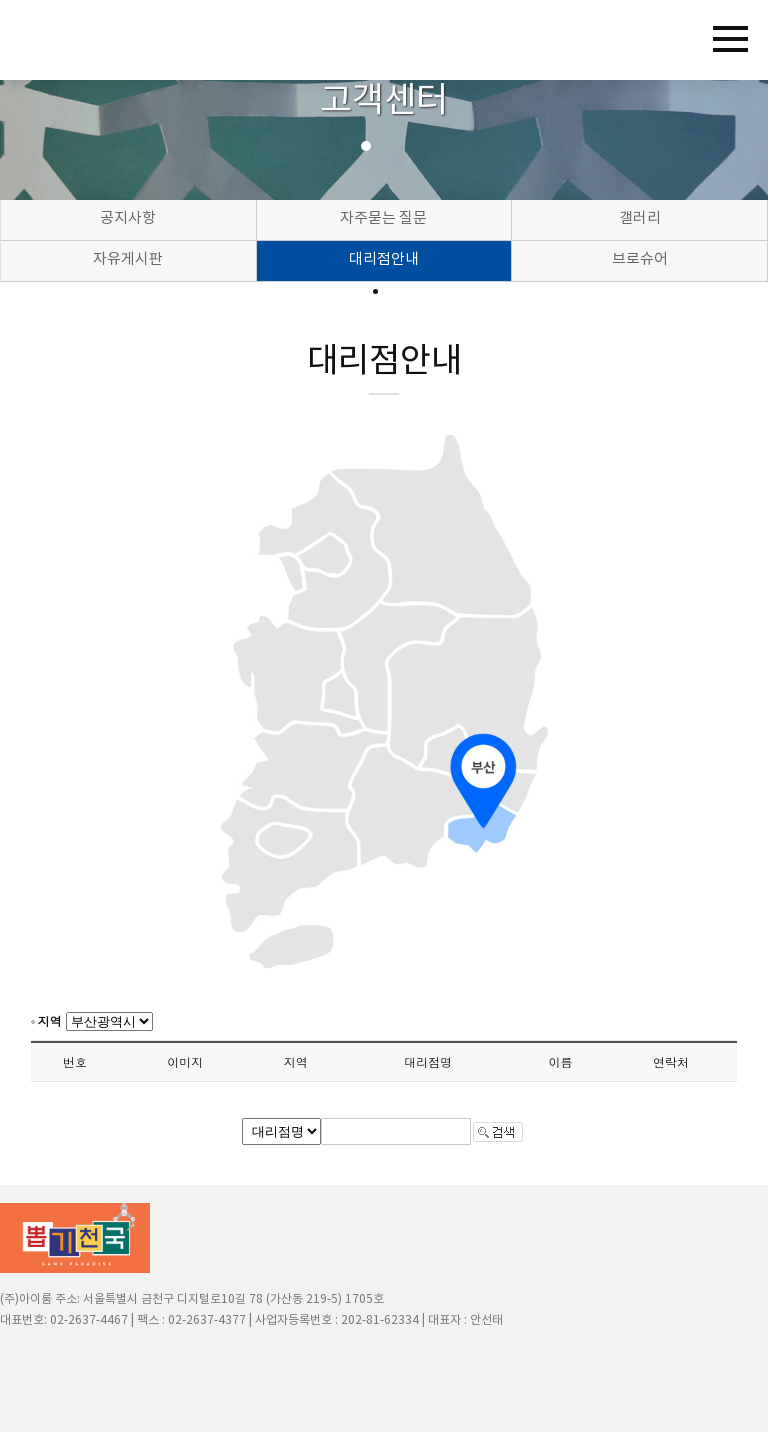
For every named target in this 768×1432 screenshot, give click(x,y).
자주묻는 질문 (383, 218)
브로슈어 (640, 259)
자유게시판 (128, 259)
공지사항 (128, 218)
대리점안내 (384, 259)
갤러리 (640, 218)
